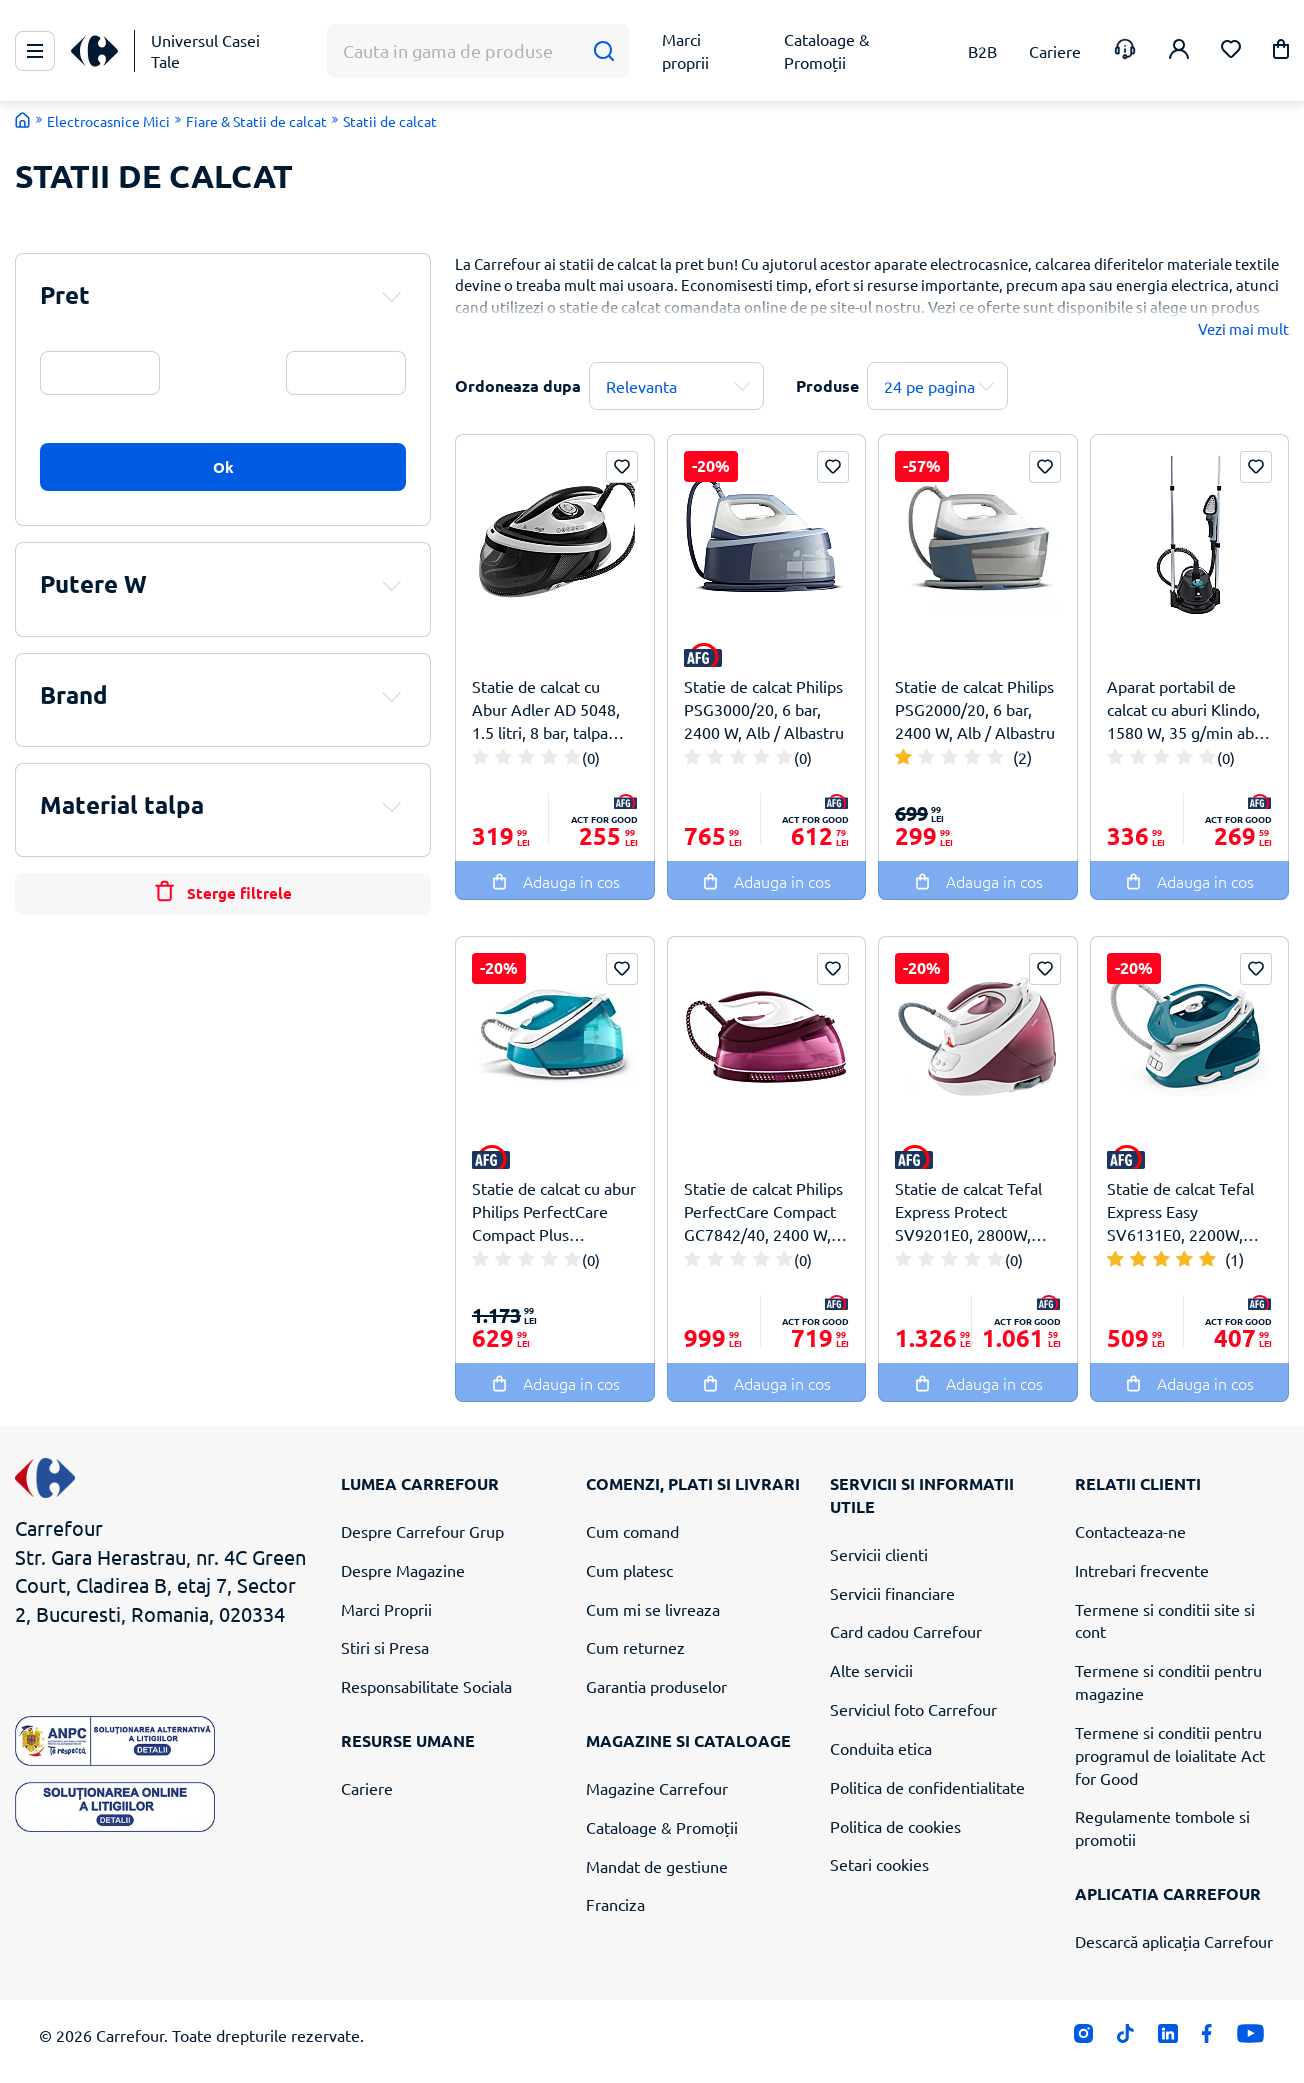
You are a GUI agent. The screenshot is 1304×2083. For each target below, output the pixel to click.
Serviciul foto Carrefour (913, 1709)
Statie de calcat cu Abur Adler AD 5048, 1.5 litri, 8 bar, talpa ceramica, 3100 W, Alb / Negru (550, 709)
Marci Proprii (386, 1609)
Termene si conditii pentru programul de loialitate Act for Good (1170, 1755)
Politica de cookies (895, 1826)
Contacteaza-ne (1130, 1531)
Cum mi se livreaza (653, 1609)
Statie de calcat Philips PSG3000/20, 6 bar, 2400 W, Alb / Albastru (764, 709)
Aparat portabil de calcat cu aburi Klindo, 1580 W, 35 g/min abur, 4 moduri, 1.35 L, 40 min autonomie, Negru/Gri (1189, 709)
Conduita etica (881, 1748)
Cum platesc (629, 1570)
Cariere (367, 1788)
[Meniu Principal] (35, 51)
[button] (1281, 52)
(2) (1022, 757)
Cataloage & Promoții (662, 1827)
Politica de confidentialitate (927, 1787)
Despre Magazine (403, 1570)
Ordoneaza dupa (518, 385)
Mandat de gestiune (657, 1866)
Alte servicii (871, 1670)
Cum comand (632, 1531)
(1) (1234, 1259)
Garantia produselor (656, 1686)
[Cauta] (603, 51)
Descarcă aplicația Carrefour (1174, 1941)
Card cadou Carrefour (906, 1631)
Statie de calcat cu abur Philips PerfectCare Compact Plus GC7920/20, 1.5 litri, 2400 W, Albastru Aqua (554, 1211)
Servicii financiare (892, 1593)
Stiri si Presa (385, 1647)
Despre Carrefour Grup (422, 1531)
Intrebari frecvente (1142, 1570)
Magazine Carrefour (657, 1788)
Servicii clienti (879, 1554)
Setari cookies (879, 1864)
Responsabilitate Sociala (426, 1686)
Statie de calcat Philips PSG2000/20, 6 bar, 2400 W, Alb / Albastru (975, 709)
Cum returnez (635, 1647)
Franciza (615, 1904)
